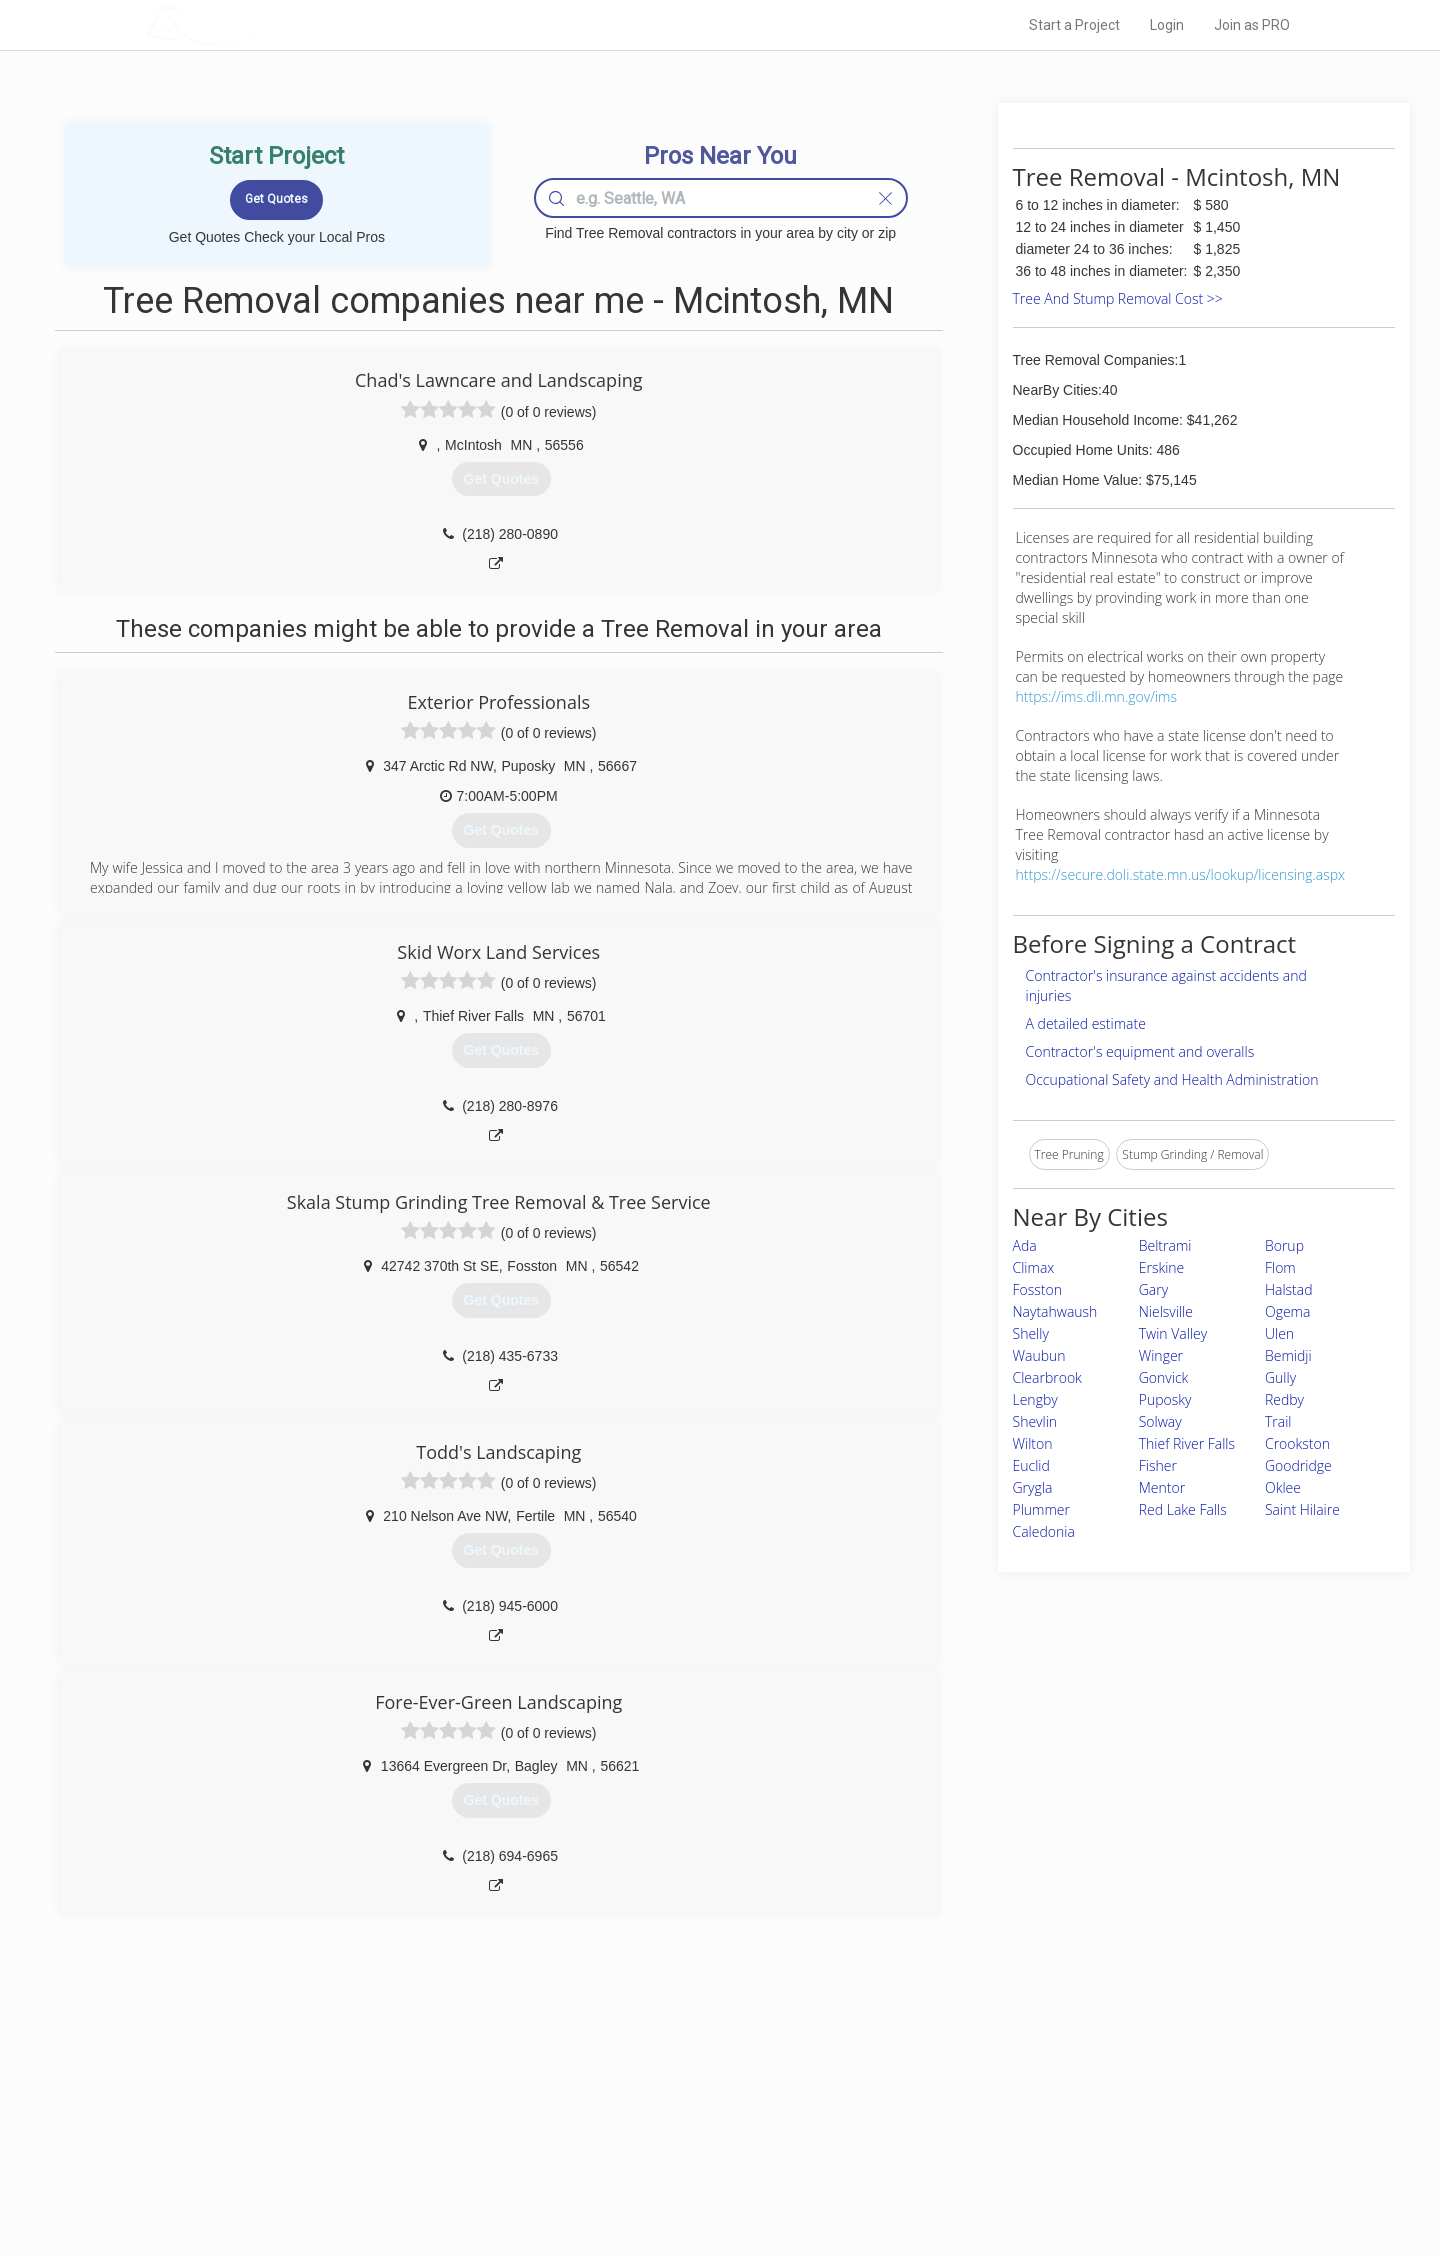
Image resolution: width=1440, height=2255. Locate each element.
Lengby (1035, 1399)
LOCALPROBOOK (261, 24)
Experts (637, 2109)
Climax (1034, 1267)
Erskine (1162, 1267)
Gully (1280, 1377)
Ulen (1279, 1333)
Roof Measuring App (672, 2131)
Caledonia (1044, 1531)
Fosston (1037, 1289)
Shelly (1031, 1333)
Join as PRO (1252, 25)
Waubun (1039, 1355)
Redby (1284, 1399)
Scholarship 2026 (999, 2086)
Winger (1161, 1355)
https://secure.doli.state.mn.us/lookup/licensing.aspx (1181, 874)
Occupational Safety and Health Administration (1172, 1079)
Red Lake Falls (1183, 1509)
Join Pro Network (663, 2086)
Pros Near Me (376, 2109)
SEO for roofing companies (1024, 2176)
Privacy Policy (989, 2109)
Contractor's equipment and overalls (1140, 1051)
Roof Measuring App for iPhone (702, 2154)
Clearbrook (1047, 1377)
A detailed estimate (1086, 1023)
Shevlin (1035, 1421)
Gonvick (1164, 1377)
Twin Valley (1173, 1333)
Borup (1284, 1245)
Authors (973, 2131)
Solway (1160, 1421)
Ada (1025, 1245)
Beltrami (1165, 1245)
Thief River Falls (1187, 1443)
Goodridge (1298, 1465)
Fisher (1158, 1465)
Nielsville (1166, 1311)
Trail (1278, 1421)
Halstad (1289, 1289)
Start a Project (1074, 25)
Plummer (1042, 1509)
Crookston (1297, 1443)
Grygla (1033, 1487)
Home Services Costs (399, 2086)
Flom (1280, 1267)
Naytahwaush (1055, 1311)
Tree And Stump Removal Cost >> (1118, 298)
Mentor (1162, 1487)
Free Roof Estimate (392, 2154)
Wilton (1033, 1443)
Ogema (1287, 1311)
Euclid (1031, 1465)
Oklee (1283, 1487)
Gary (1153, 1289)
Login (1167, 25)
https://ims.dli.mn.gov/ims (1096, 696)
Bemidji (1288, 1355)
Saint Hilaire (1302, 1509)
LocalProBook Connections (1026, 2154)
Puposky (1165, 1399)
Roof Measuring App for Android (704, 2176)
